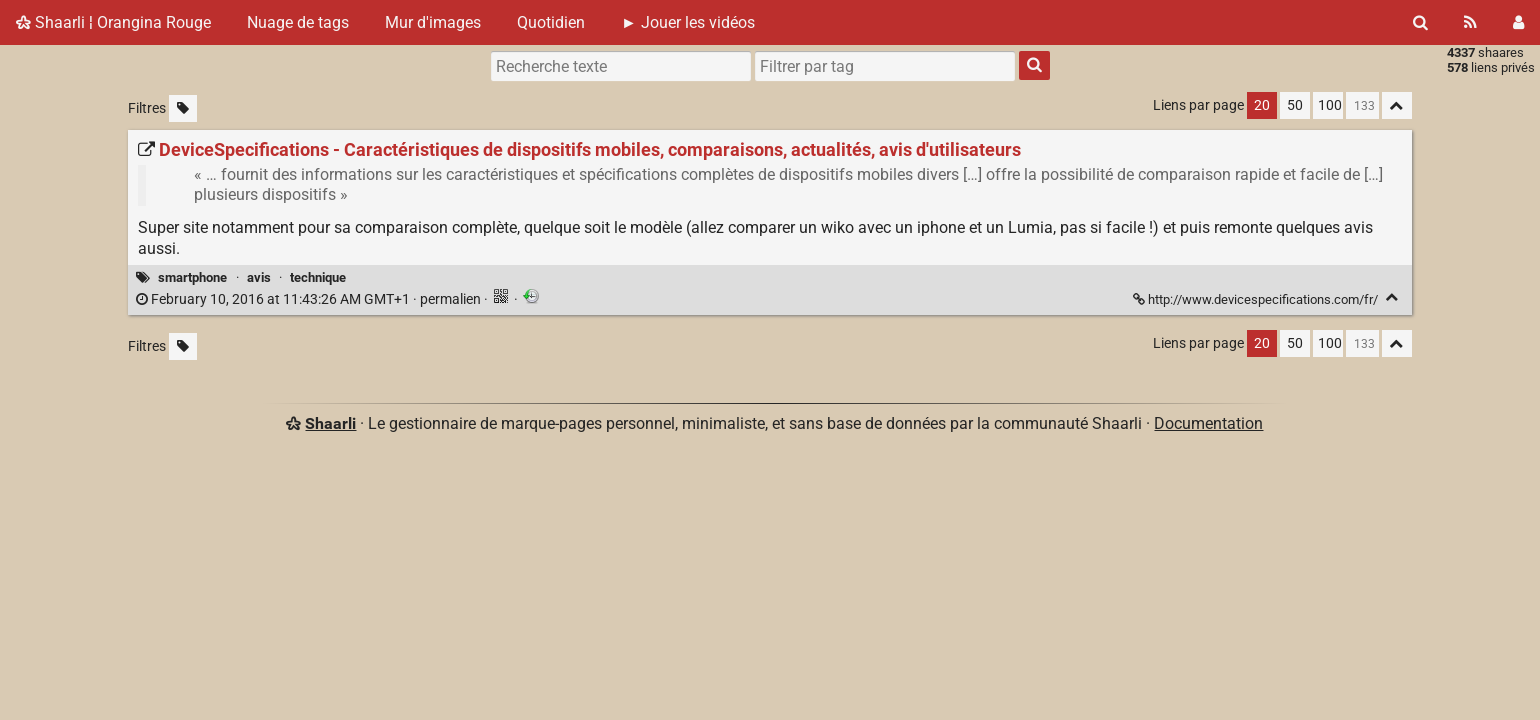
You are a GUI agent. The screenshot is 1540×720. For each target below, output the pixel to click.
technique (318, 277)
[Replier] (1392, 297)
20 (1262, 105)
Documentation (1208, 423)
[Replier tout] (1397, 105)
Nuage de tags (298, 22)
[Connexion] (1518, 22)
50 (1295, 105)
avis (259, 277)
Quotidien (551, 22)
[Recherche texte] (621, 66)
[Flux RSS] (1470, 22)
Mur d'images (433, 22)
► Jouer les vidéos (688, 22)
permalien (310, 299)
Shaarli (330, 423)
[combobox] (885, 66)
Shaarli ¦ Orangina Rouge (113, 22)
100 (1330, 105)
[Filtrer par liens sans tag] (183, 108)
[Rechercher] (1420, 22)
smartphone (192, 277)
